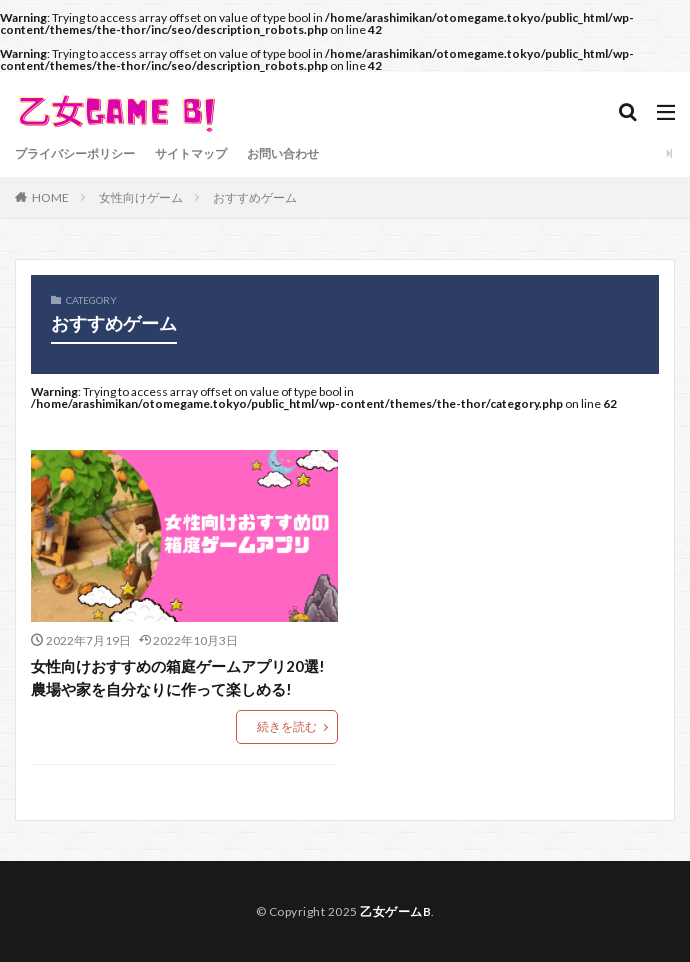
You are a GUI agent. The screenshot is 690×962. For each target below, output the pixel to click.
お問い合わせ (283, 153)
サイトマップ (191, 153)
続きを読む (287, 726)
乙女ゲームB (395, 911)
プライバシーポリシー (75, 153)
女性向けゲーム (141, 197)
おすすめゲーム (255, 197)
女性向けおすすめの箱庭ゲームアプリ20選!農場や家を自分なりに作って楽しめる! (178, 677)
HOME (50, 197)
